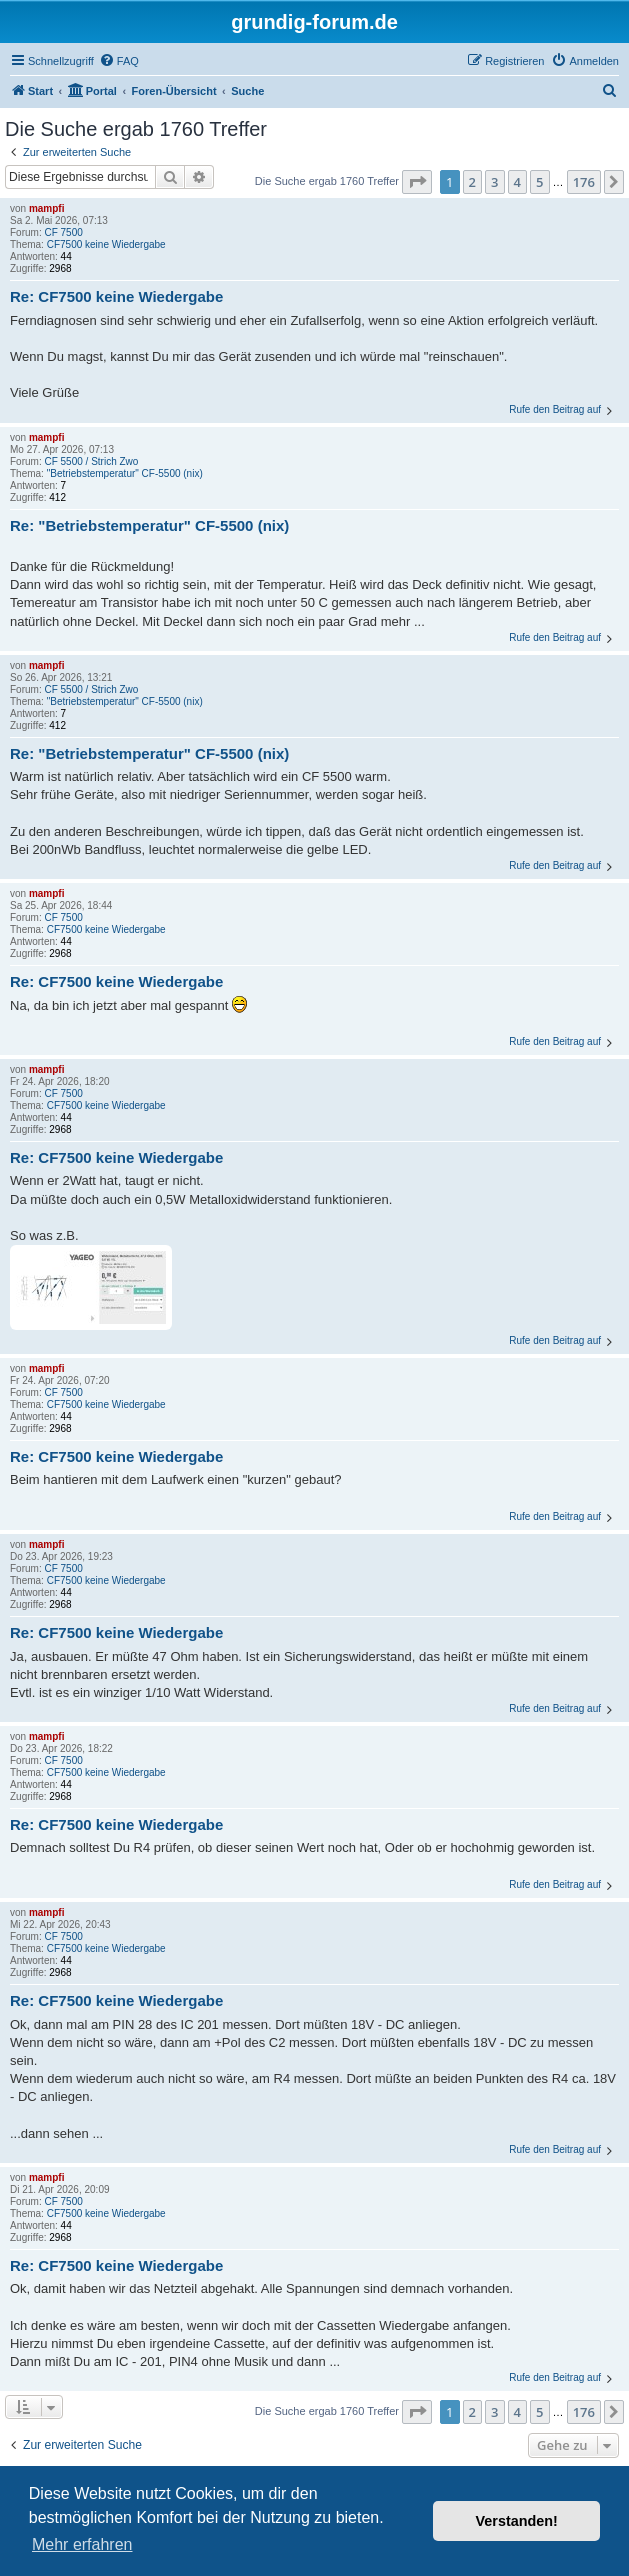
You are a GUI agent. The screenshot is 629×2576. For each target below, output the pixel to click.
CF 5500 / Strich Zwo (91, 461)
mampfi (47, 208)
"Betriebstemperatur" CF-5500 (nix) (125, 473)
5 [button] (539, 182)
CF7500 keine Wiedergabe (106, 244)
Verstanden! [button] (517, 2521)
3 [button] (494, 182)
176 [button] (584, 182)
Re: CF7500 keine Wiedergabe (116, 296)
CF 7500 (63, 232)
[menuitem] (119, 61)
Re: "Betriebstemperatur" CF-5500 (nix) (149, 525)
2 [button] (472, 182)
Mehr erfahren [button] (82, 2544)
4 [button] (517, 182)
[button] (417, 182)
